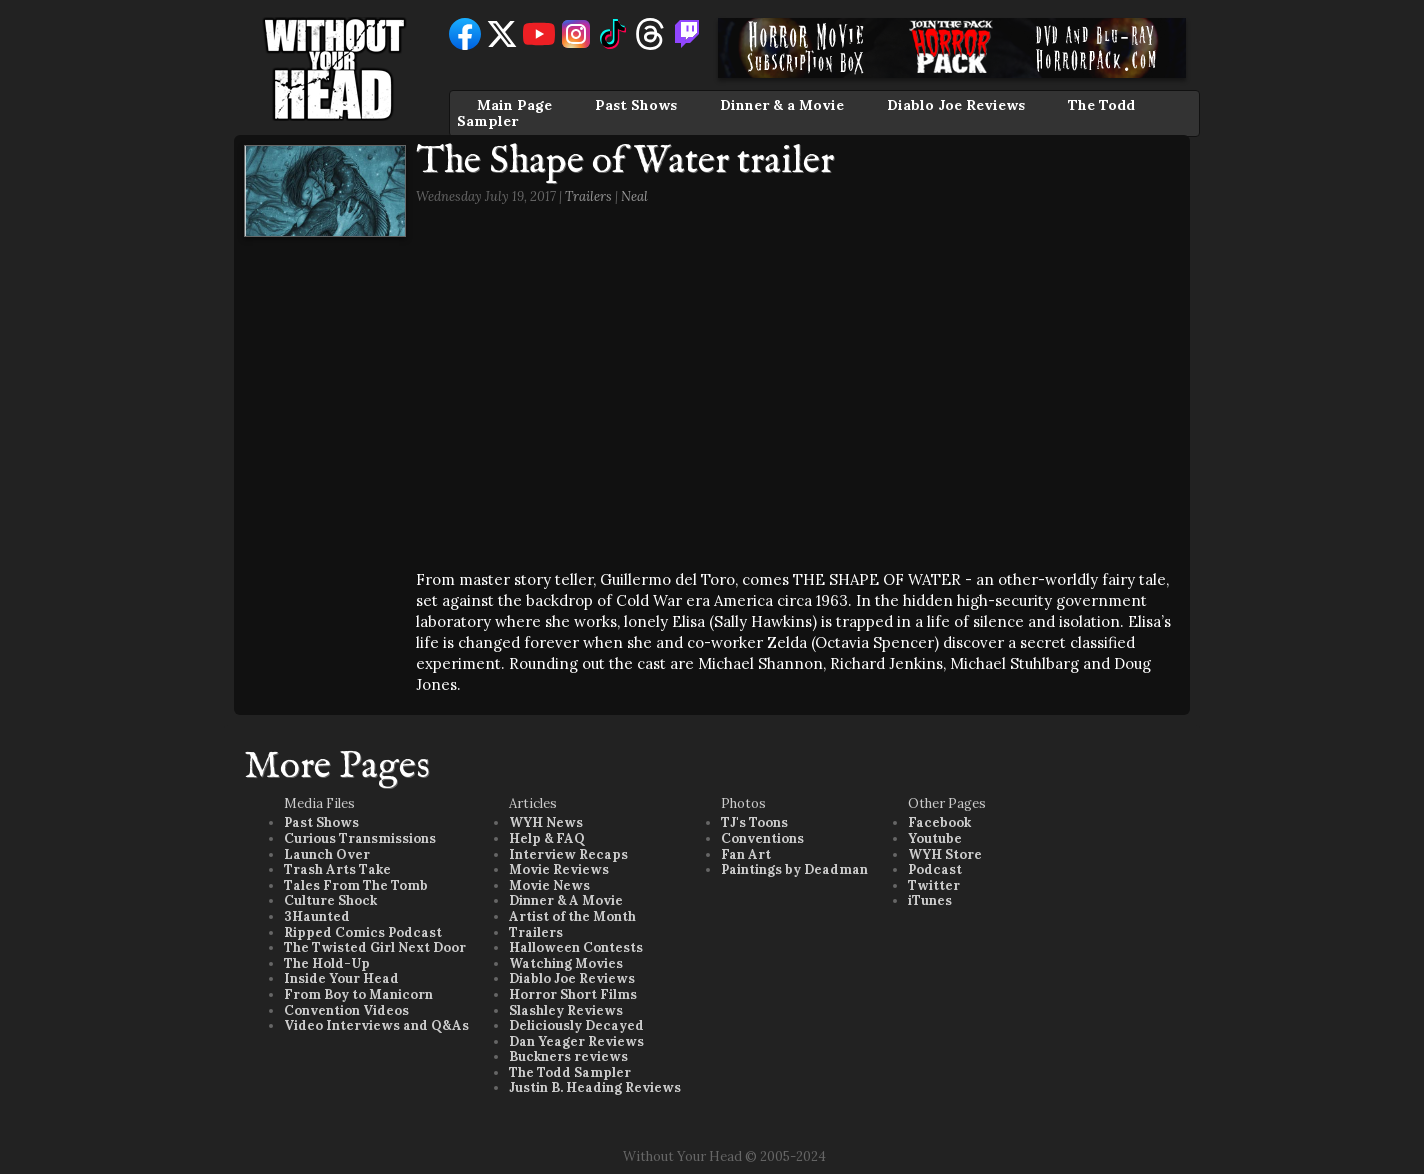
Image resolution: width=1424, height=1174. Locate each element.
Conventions (762, 838)
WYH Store (945, 854)
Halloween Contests (576, 947)
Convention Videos (346, 1010)
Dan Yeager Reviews (576, 1041)
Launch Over (327, 854)
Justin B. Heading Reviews (595, 1087)
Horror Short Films (573, 994)
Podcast (935, 869)
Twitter (934, 885)
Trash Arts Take (337, 869)
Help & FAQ (547, 838)
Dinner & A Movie (566, 900)
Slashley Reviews (566, 1010)
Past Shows (636, 105)
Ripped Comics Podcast (363, 932)
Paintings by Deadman (794, 869)
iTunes (930, 900)
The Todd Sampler (570, 1072)
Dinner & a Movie (782, 105)
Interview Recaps (568, 854)
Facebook (939, 822)
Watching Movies (566, 963)
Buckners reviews (568, 1056)
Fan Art (746, 854)
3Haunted (317, 916)
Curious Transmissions (360, 838)
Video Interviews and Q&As (376, 1025)
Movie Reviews (559, 869)
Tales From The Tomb (356, 885)
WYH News (546, 822)
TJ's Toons (754, 822)
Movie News (549, 885)
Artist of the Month (572, 916)
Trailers (588, 196)
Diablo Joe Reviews (956, 105)
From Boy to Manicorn (358, 994)
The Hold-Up (327, 963)
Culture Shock (330, 900)
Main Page (514, 105)
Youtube (935, 838)
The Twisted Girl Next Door (375, 947)
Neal (634, 196)
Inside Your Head (341, 978)
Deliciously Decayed (576, 1025)
